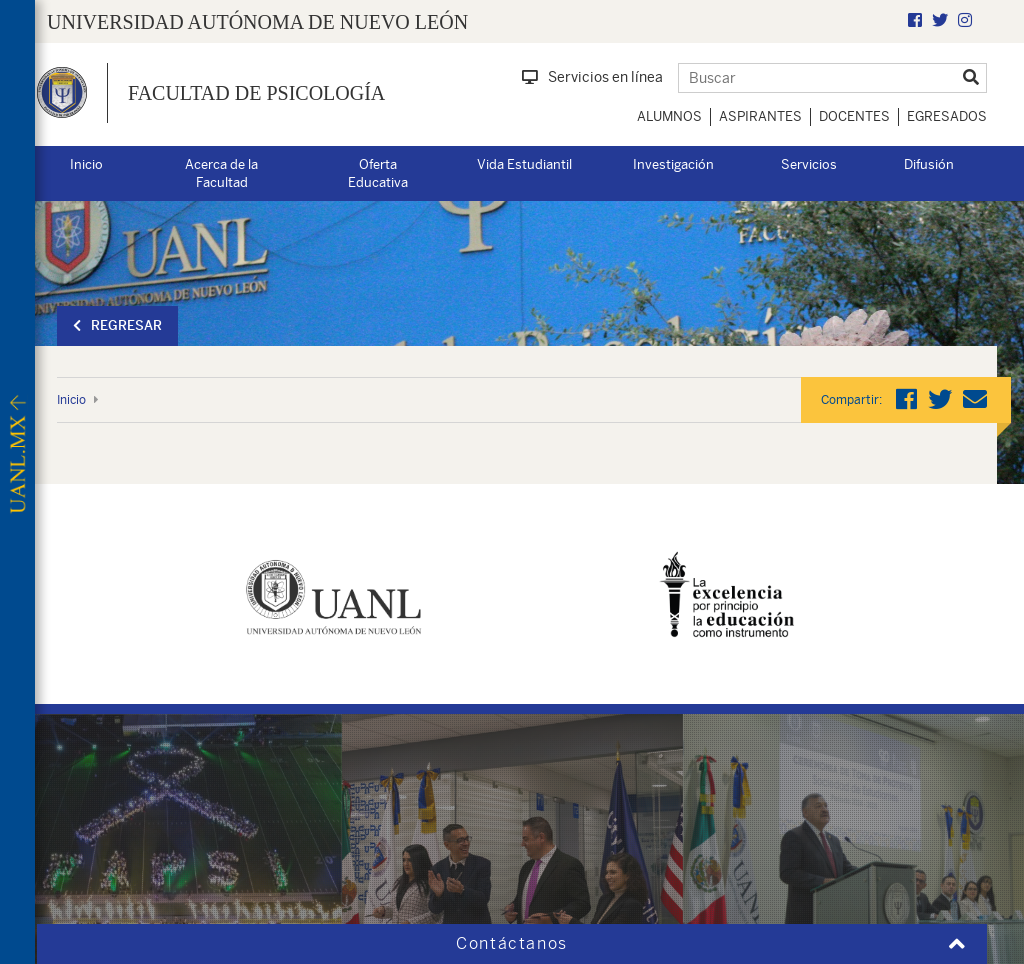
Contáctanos (512, 943)
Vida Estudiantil (524, 164)
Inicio (86, 164)
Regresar (117, 325)
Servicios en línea (592, 77)
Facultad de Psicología (256, 93)
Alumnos (669, 116)
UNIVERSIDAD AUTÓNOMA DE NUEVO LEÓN (257, 22)
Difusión (929, 164)
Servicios (809, 164)
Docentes (854, 116)
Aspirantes (760, 116)
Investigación (673, 164)
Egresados (947, 116)
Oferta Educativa (378, 174)
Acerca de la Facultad (221, 174)
